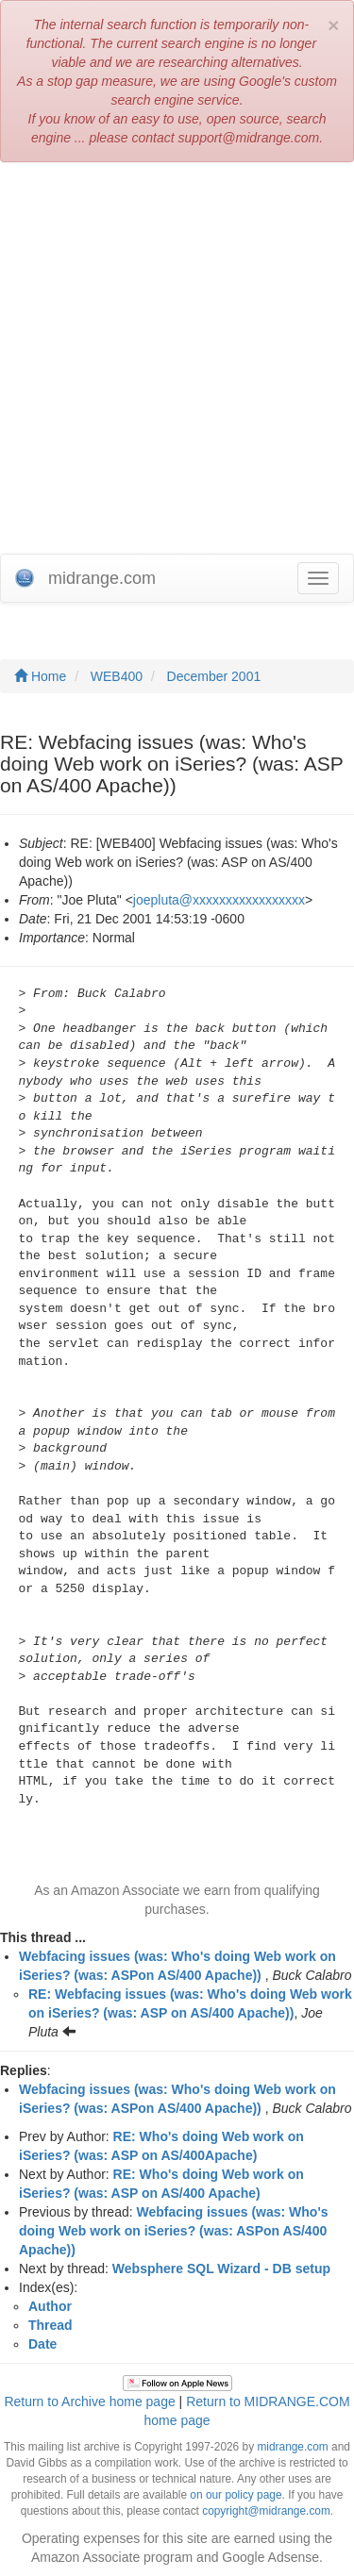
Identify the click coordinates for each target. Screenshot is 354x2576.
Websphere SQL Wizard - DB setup (221, 2268)
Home (40, 676)
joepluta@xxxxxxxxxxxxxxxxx (219, 899)
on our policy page (235, 2494)
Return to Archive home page (89, 2401)
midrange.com (292, 2446)
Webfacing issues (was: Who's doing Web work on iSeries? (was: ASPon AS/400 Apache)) (174, 2230)
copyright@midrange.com (266, 2511)
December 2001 (214, 676)
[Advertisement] (177, 358)
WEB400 (117, 676)
